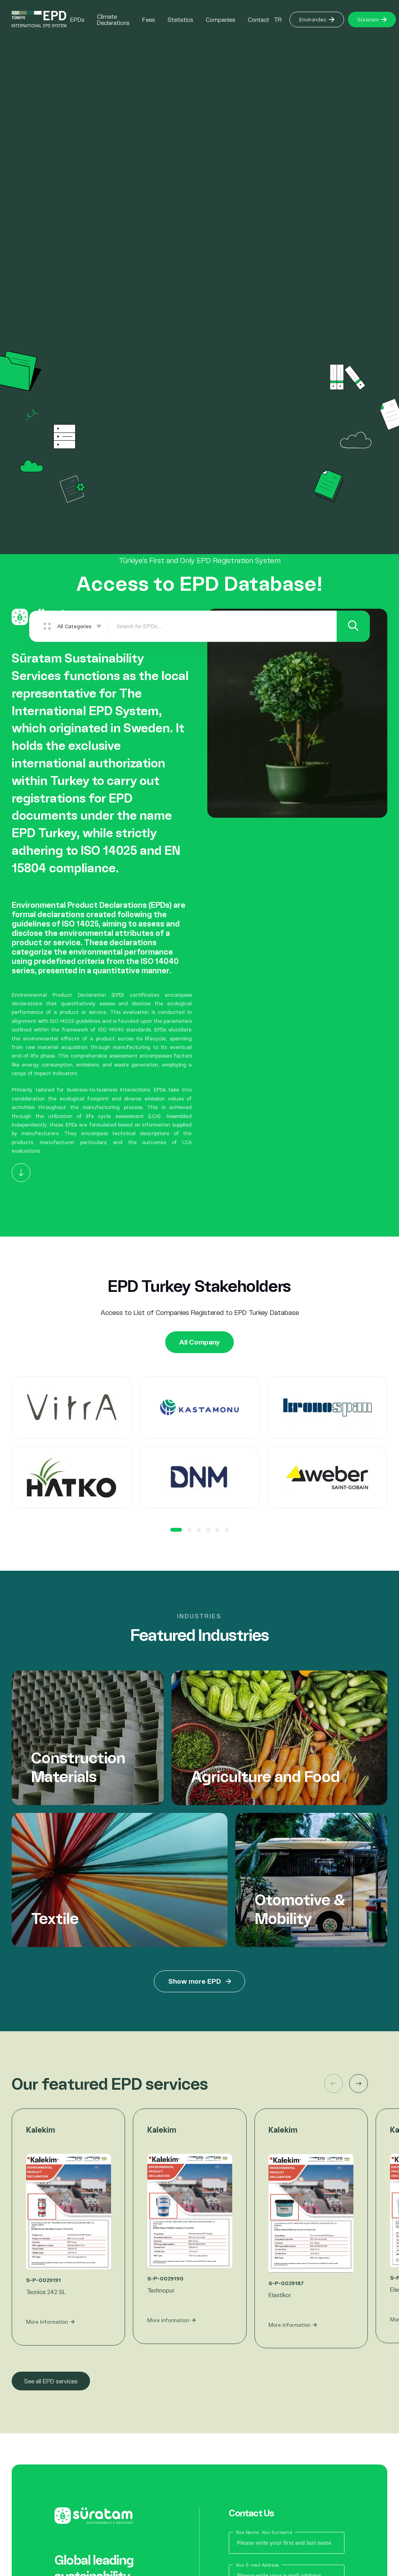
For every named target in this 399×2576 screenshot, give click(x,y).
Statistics (180, 19)
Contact (258, 19)
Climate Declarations (113, 19)
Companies (220, 19)
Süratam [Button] (372, 19)
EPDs (77, 19)
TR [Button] (278, 19)
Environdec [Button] (316, 19)
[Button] (21, 1172)
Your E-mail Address (257, 2565)
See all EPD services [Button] (51, 2381)
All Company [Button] (199, 1342)
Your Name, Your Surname (264, 2532)
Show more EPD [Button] (199, 1982)
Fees (148, 19)
